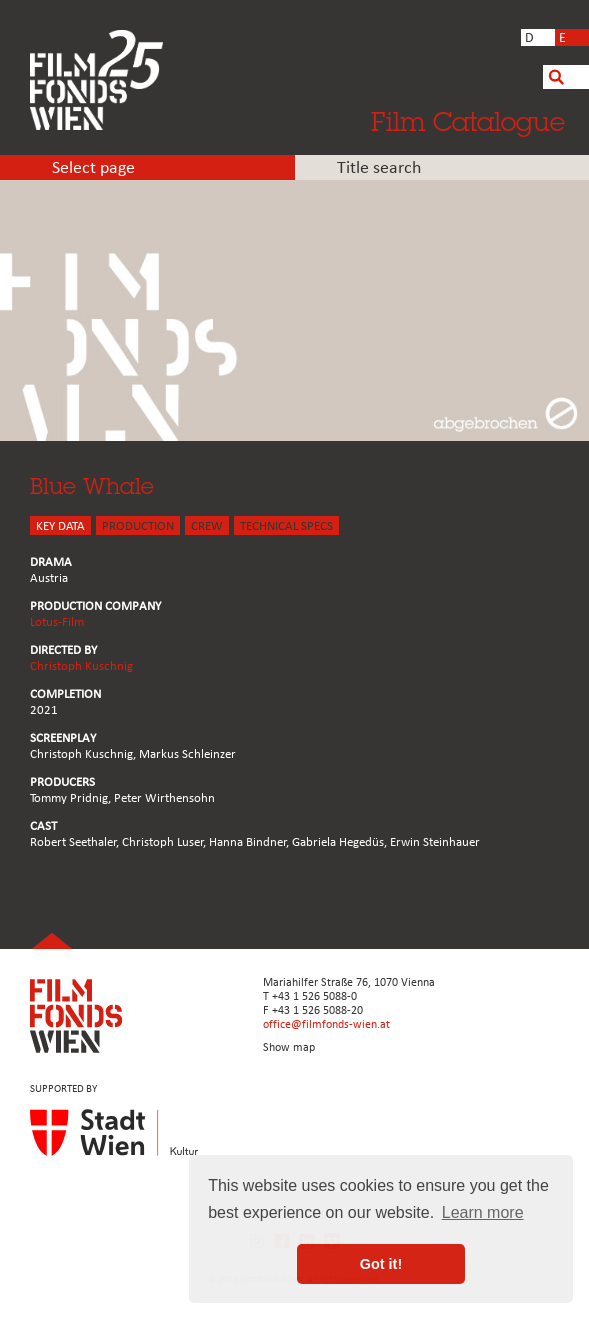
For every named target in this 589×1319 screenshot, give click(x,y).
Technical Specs (286, 526)
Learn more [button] (483, 1212)
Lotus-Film (57, 622)
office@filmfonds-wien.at (326, 1025)
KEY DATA (60, 526)
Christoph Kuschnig (81, 666)
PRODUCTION (138, 526)
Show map (289, 1048)
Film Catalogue (468, 121)
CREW (207, 526)
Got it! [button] (381, 1264)
